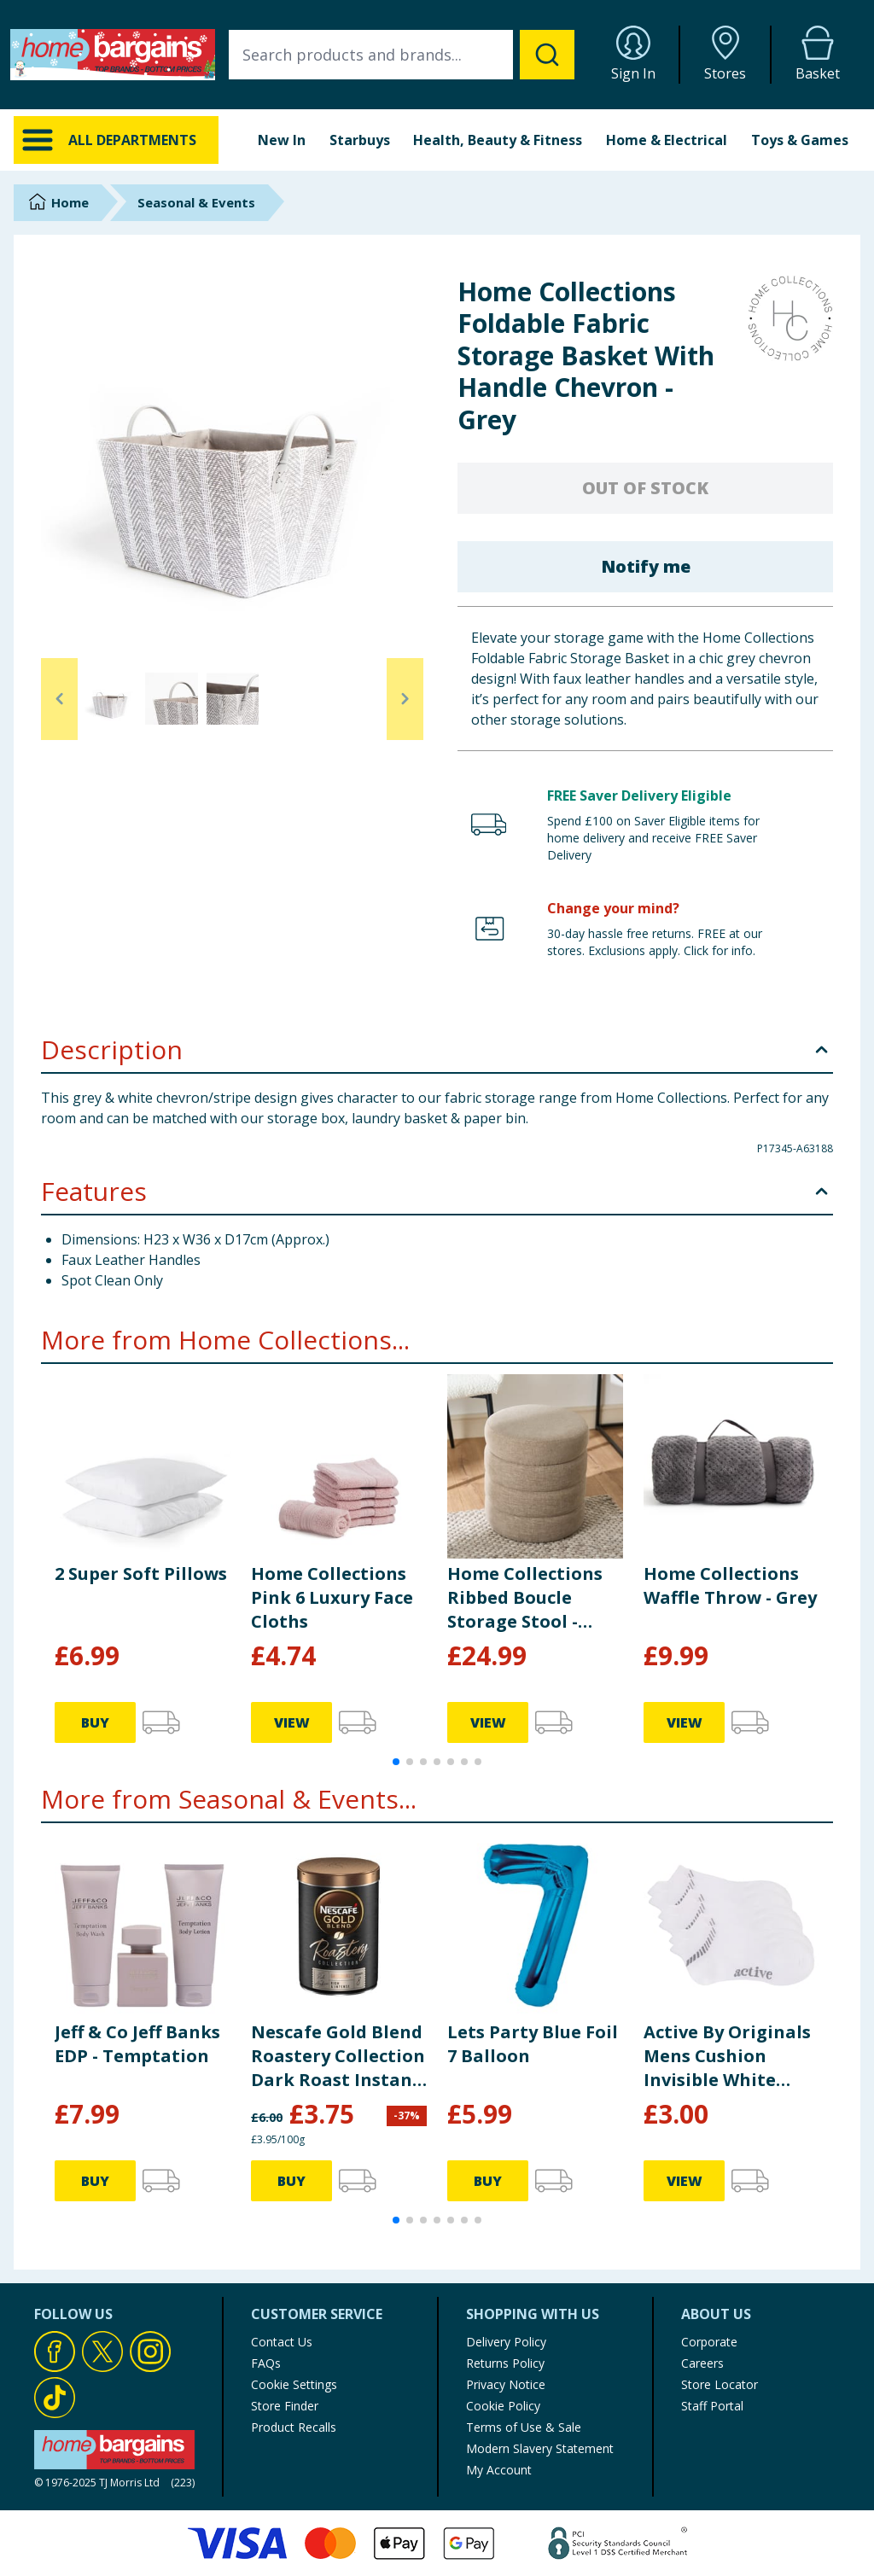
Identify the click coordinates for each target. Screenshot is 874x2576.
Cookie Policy (503, 2406)
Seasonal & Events (196, 202)
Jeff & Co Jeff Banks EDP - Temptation (137, 2043)
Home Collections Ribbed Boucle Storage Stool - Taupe (525, 1598)
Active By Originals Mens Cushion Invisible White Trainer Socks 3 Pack (727, 2056)
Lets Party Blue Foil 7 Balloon (532, 2043)
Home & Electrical (666, 140)
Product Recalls (293, 2427)
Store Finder (284, 2406)
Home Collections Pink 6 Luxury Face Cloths (332, 1597)
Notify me (645, 566)
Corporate (709, 2342)
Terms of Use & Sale (523, 2427)
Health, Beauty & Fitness (497, 140)
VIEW (292, 1722)
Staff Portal (712, 2406)
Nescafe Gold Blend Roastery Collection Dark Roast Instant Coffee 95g (338, 2056)
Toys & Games (799, 140)
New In (282, 140)
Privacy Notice (505, 2384)
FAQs (266, 2363)
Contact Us (281, 2342)
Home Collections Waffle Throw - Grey (730, 1585)
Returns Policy (505, 2363)
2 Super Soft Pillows (141, 1573)
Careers (702, 2363)
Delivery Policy (506, 2342)
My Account (499, 2470)
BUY (95, 1722)
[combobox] (401, 54)
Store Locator (719, 2384)
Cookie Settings (294, 2384)
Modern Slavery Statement (540, 2448)
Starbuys (359, 140)
